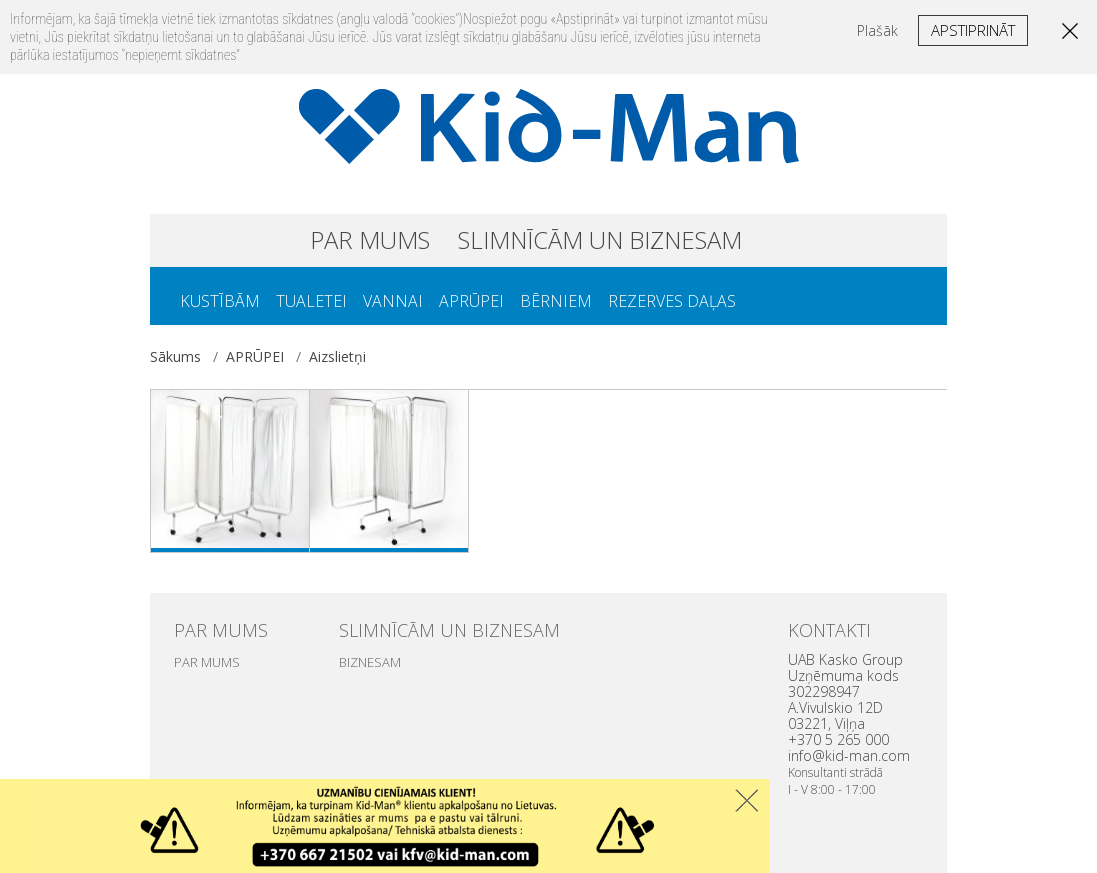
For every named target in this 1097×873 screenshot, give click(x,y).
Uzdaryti (746, 800)
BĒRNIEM (556, 301)
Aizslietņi (337, 356)
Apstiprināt (973, 30)
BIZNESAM (370, 662)
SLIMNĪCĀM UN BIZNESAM (600, 239)
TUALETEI (311, 301)
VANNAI (393, 301)
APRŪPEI (471, 301)
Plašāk (877, 30)
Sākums (175, 356)
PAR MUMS (370, 239)
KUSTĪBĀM (220, 301)
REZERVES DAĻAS (672, 301)
